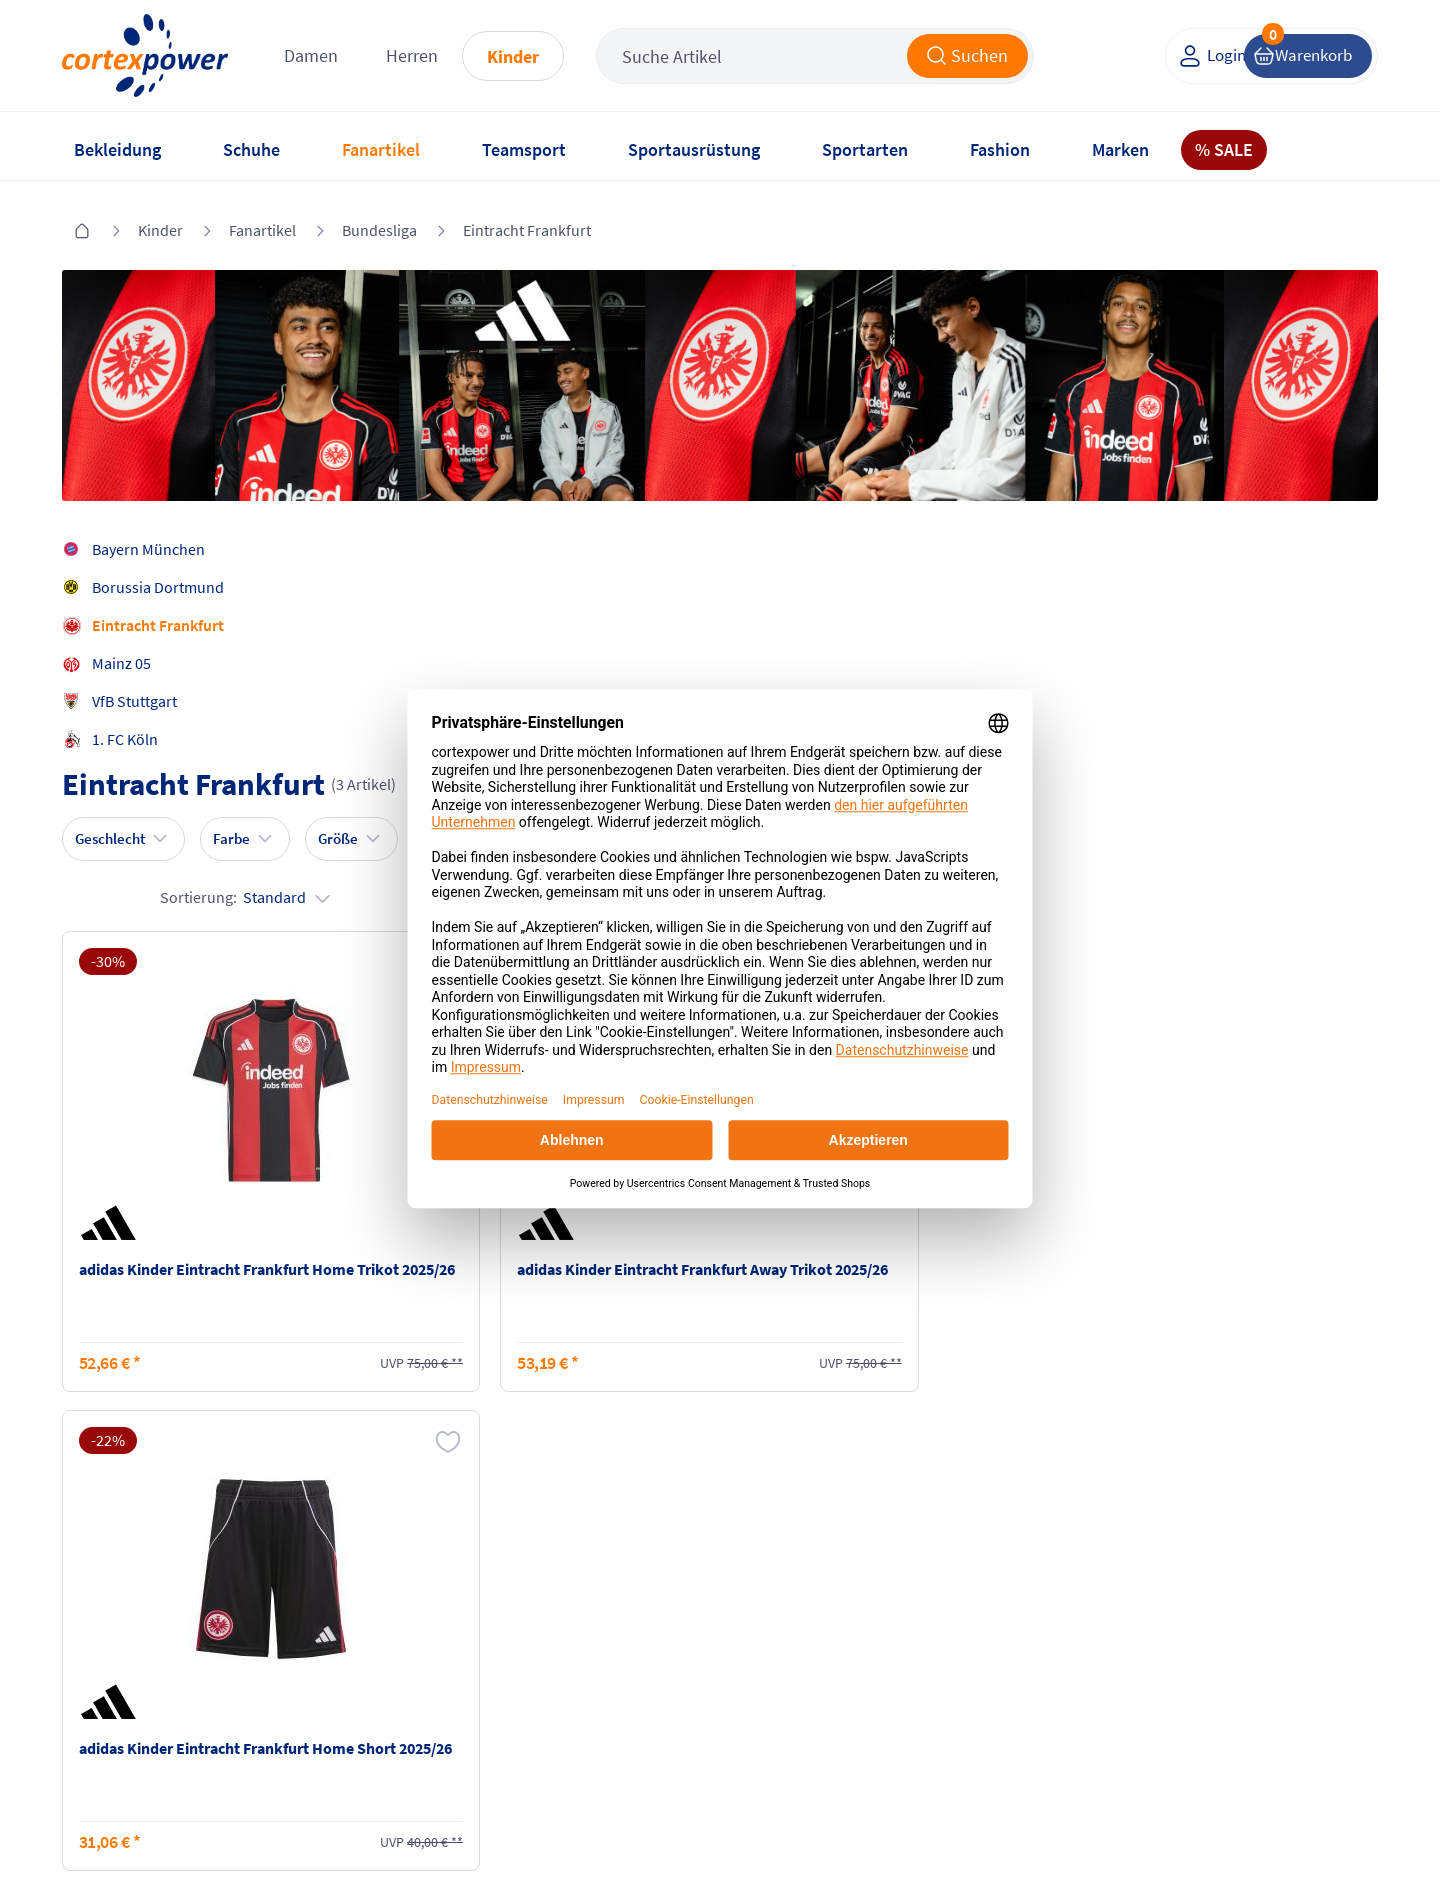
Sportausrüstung (694, 149)
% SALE (1224, 149)
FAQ (85, 1603)
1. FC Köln (135, 724)
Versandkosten (341, 1603)
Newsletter (108, 1679)
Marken (1120, 149)
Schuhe (251, 149)
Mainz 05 (131, 648)
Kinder (537, 60)
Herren (436, 59)
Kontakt (98, 1641)
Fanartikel (381, 149)
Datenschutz (553, 1679)
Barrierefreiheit (563, 1717)
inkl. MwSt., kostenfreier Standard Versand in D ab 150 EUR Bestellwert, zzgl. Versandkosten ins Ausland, (439, 1388)
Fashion (1000, 149)
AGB (525, 1641)
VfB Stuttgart (144, 686)
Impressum (549, 1603)
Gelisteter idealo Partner (1286, 1838)
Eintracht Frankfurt (527, 219)
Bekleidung (117, 149)
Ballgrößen (328, 1717)
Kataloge (320, 1679)
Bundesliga (379, 219)
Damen (335, 59)
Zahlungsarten (340, 1641)
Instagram (983, 1603)
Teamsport (524, 149)
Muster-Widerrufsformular (819, 1701)
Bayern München (158, 534)
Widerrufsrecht (781, 1663)
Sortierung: (1283, 598)
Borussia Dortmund (168, 572)
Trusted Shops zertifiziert (1027, 1838)
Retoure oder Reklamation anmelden (818, 1614)
